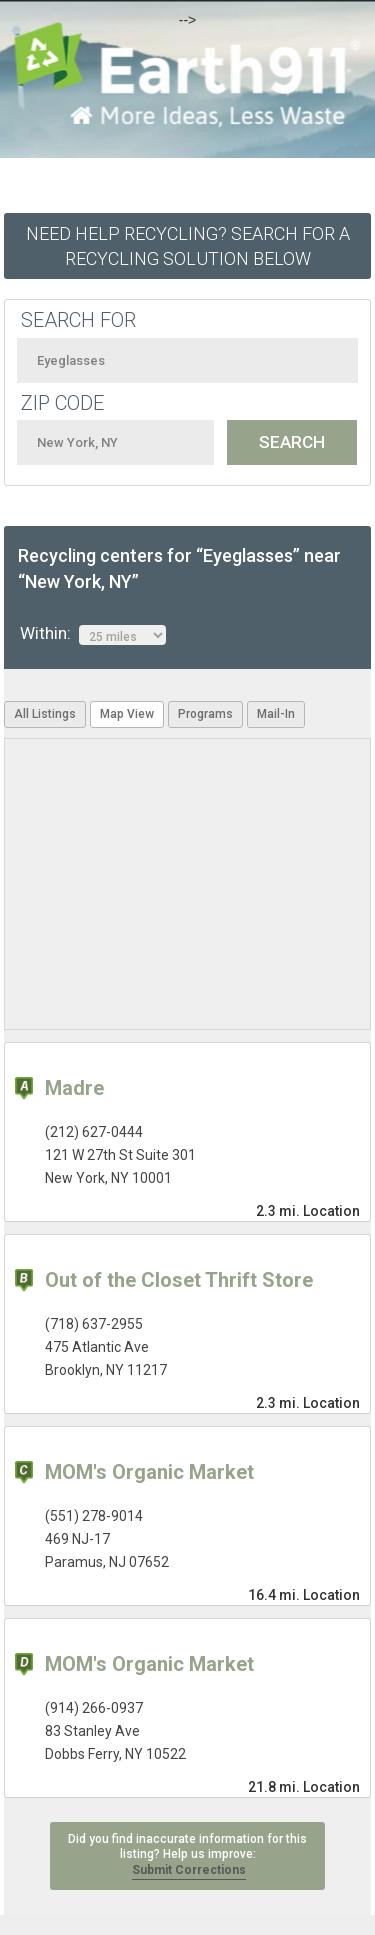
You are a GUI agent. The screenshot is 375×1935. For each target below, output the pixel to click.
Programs (205, 714)
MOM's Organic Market (149, 1472)
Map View (127, 714)
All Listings (45, 714)
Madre (74, 1088)
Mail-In (276, 714)
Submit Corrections (189, 1870)
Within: (93, 634)
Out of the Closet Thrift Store (179, 1280)
